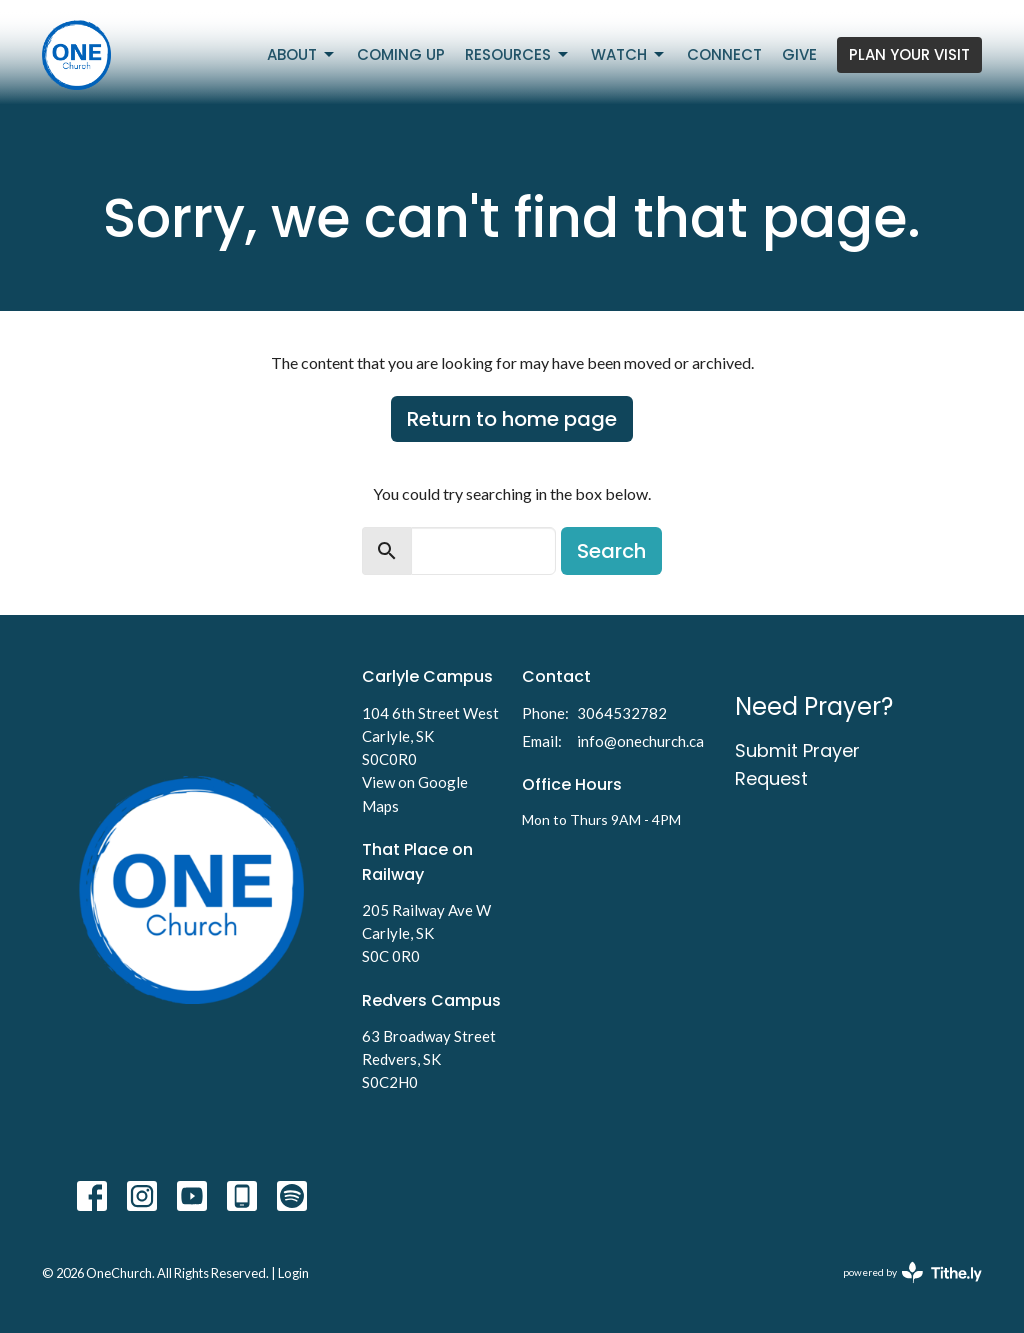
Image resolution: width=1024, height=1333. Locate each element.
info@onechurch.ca (640, 741)
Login (293, 1273)
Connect (724, 54)
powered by (912, 1272)
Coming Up (401, 54)
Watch (629, 54)
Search (611, 551)
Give (799, 54)
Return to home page (512, 419)
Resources (518, 54)
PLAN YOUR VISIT (909, 54)
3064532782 (622, 713)
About (302, 54)
